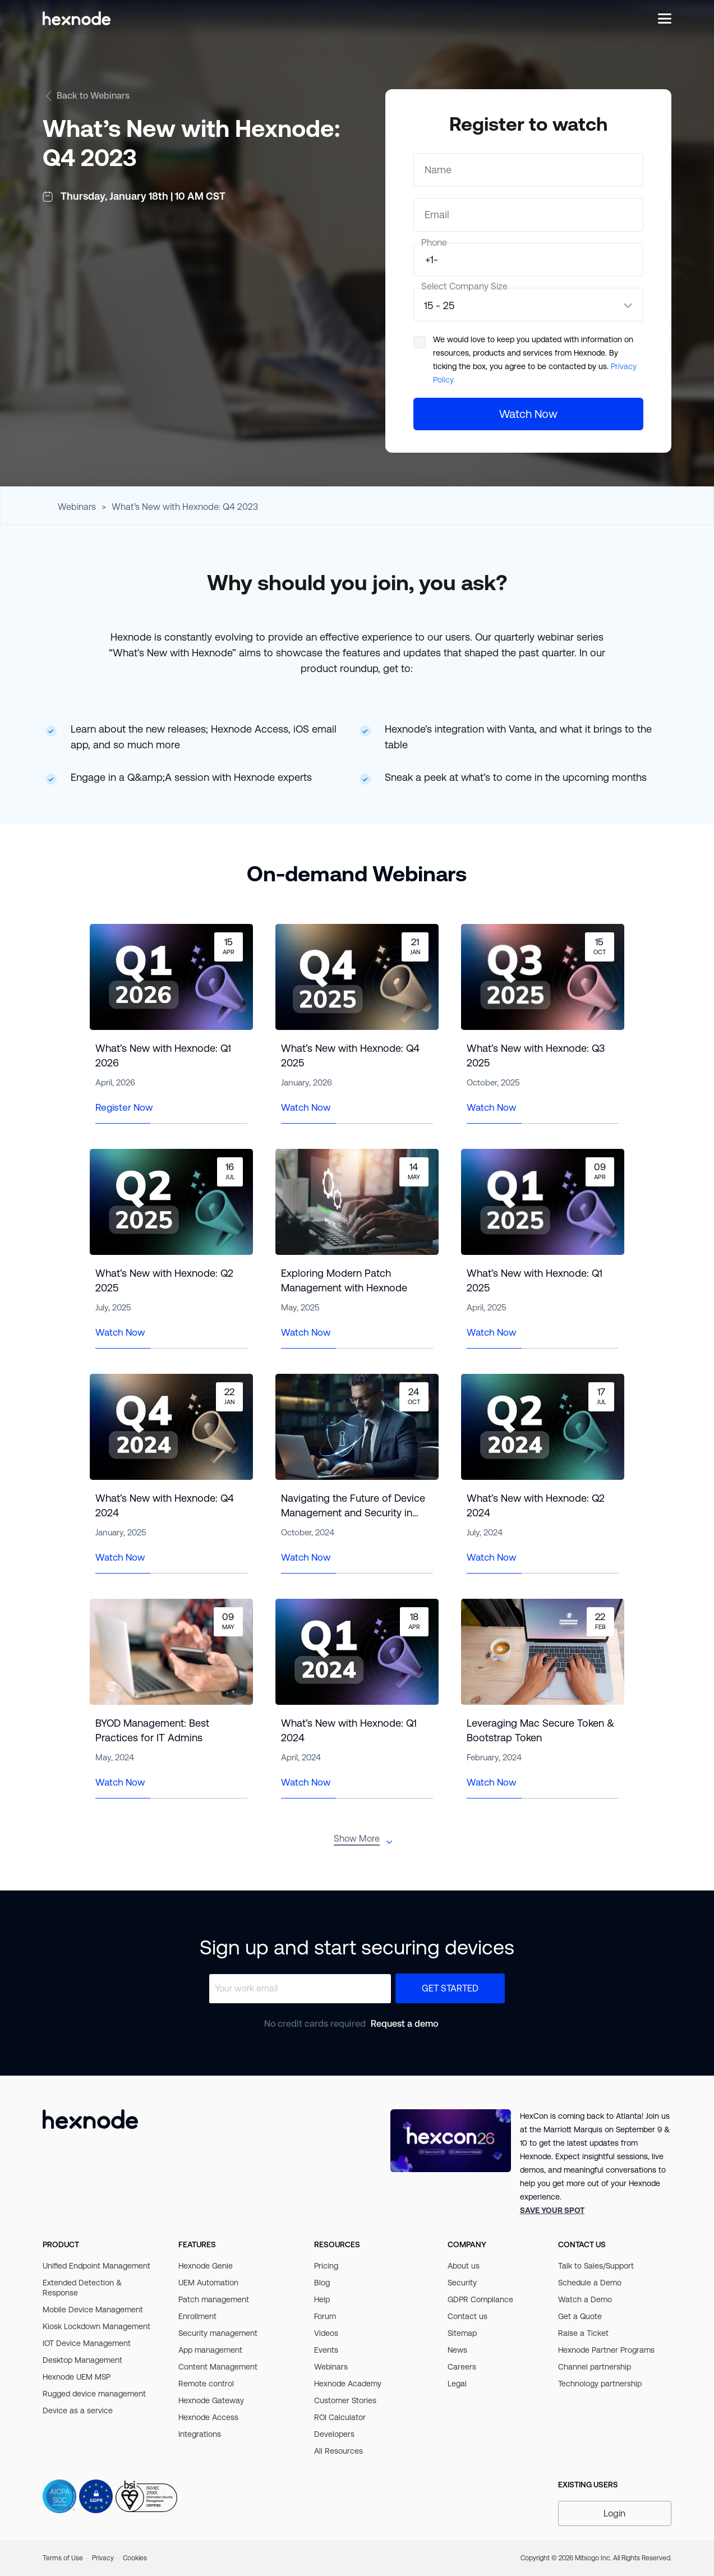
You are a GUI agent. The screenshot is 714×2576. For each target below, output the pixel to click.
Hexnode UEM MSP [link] (76, 2376)
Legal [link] (457, 2383)
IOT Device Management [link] (87, 2343)
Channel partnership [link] (594, 2366)
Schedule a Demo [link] (589, 2282)
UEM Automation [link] (208, 2282)
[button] (614, 2513)
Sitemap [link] (462, 2333)
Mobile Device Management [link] (93, 2309)
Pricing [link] (326, 2265)
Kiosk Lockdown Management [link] (96, 2326)
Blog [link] (322, 2282)
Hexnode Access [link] (208, 2417)
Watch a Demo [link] (585, 2299)
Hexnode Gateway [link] (211, 2400)
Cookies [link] (135, 2557)
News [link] (457, 2349)
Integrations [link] (199, 2434)
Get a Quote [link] (580, 2316)
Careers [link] (462, 2366)
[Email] (528, 215)
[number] (528, 260)
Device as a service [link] (78, 2410)
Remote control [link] (206, 2383)
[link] (552, 2210)
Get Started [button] (450, 1988)
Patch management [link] (213, 2299)
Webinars (77, 507)
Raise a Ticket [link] (583, 2333)
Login (614, 2513)
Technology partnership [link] (600, 2383)
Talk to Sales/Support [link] (596, 2265)
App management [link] (210, 2349)
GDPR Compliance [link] (480, 2299)
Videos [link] (326, 2333)
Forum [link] (325, 2316)
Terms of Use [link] (63, 2557)
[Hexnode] (76, 18)
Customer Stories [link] (345, 2400)
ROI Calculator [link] (340, 2417)
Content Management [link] (217, 2366)
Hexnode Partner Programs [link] (606, 2349)
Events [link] (326, 2349)
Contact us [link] (467, 2316)
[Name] (528, 170)
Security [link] (462, 2282)
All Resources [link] (338, 2450)
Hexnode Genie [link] (205, 2265)
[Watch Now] (528, 414)
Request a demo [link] (404, 2023)
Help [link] (322, 2299)
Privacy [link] (103, 2557)
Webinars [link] (331, 2366)
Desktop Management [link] (82, 2360)
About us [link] (464, 2265)
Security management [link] (217, 2333)
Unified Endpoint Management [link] (96, 2265)
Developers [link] (334, 2434)
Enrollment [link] (197, 2316)
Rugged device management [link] (94, 2393)
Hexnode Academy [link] (347, 2383)
